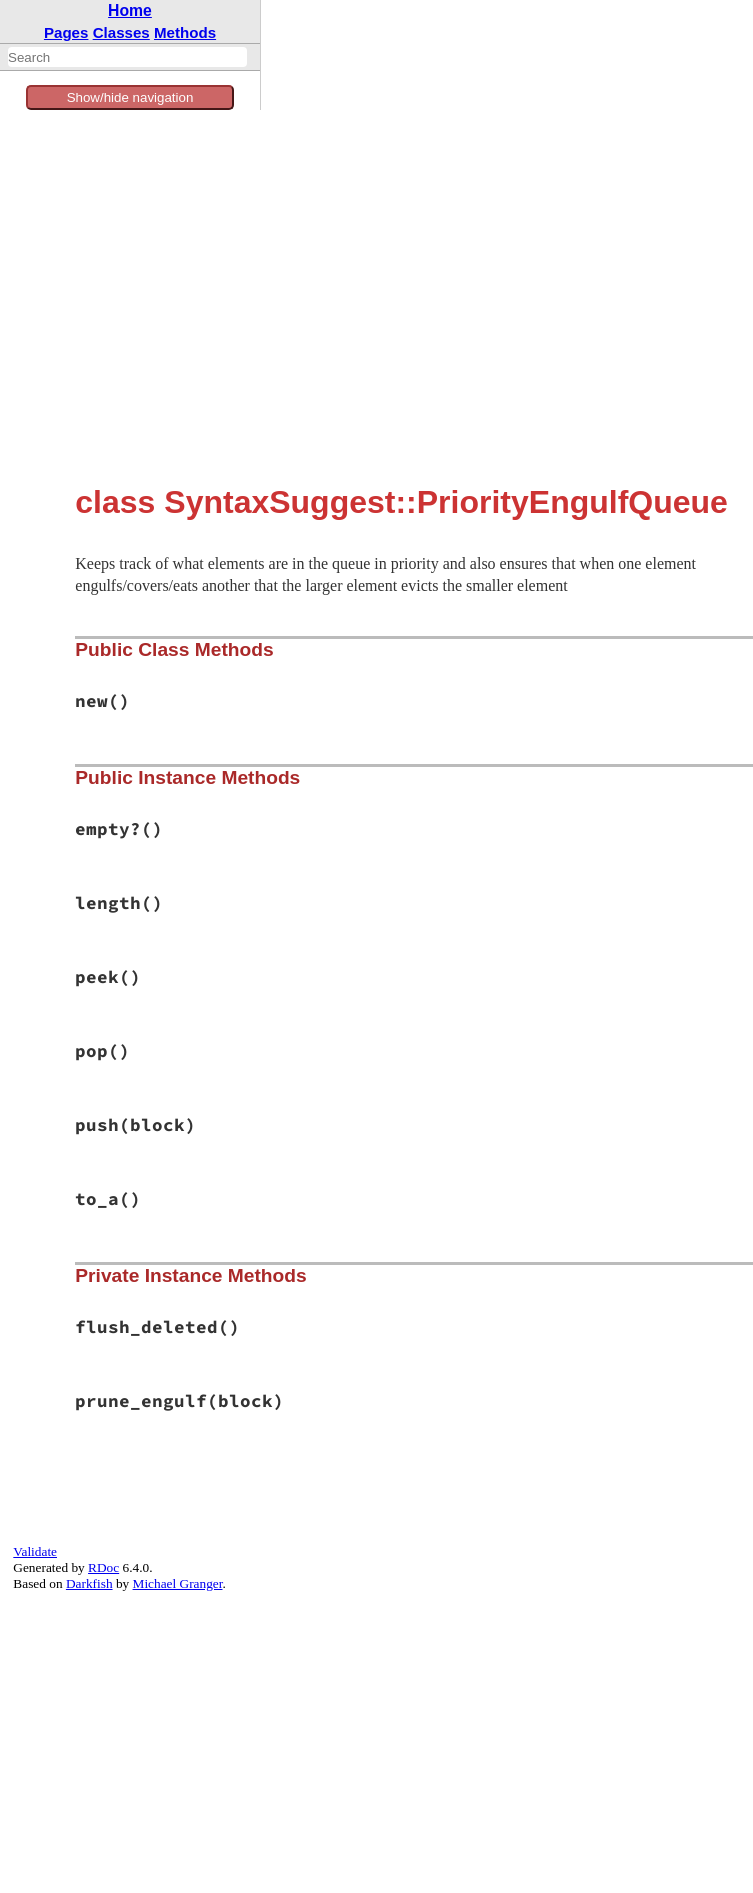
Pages (66, 32)
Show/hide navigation (130, 97)
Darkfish (89, 1583)
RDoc (103, 1567)
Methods (185, 32)
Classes (121, 32)
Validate (35, 1551)
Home (130, 10)
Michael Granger (178, 1583)
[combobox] (127, 57)
